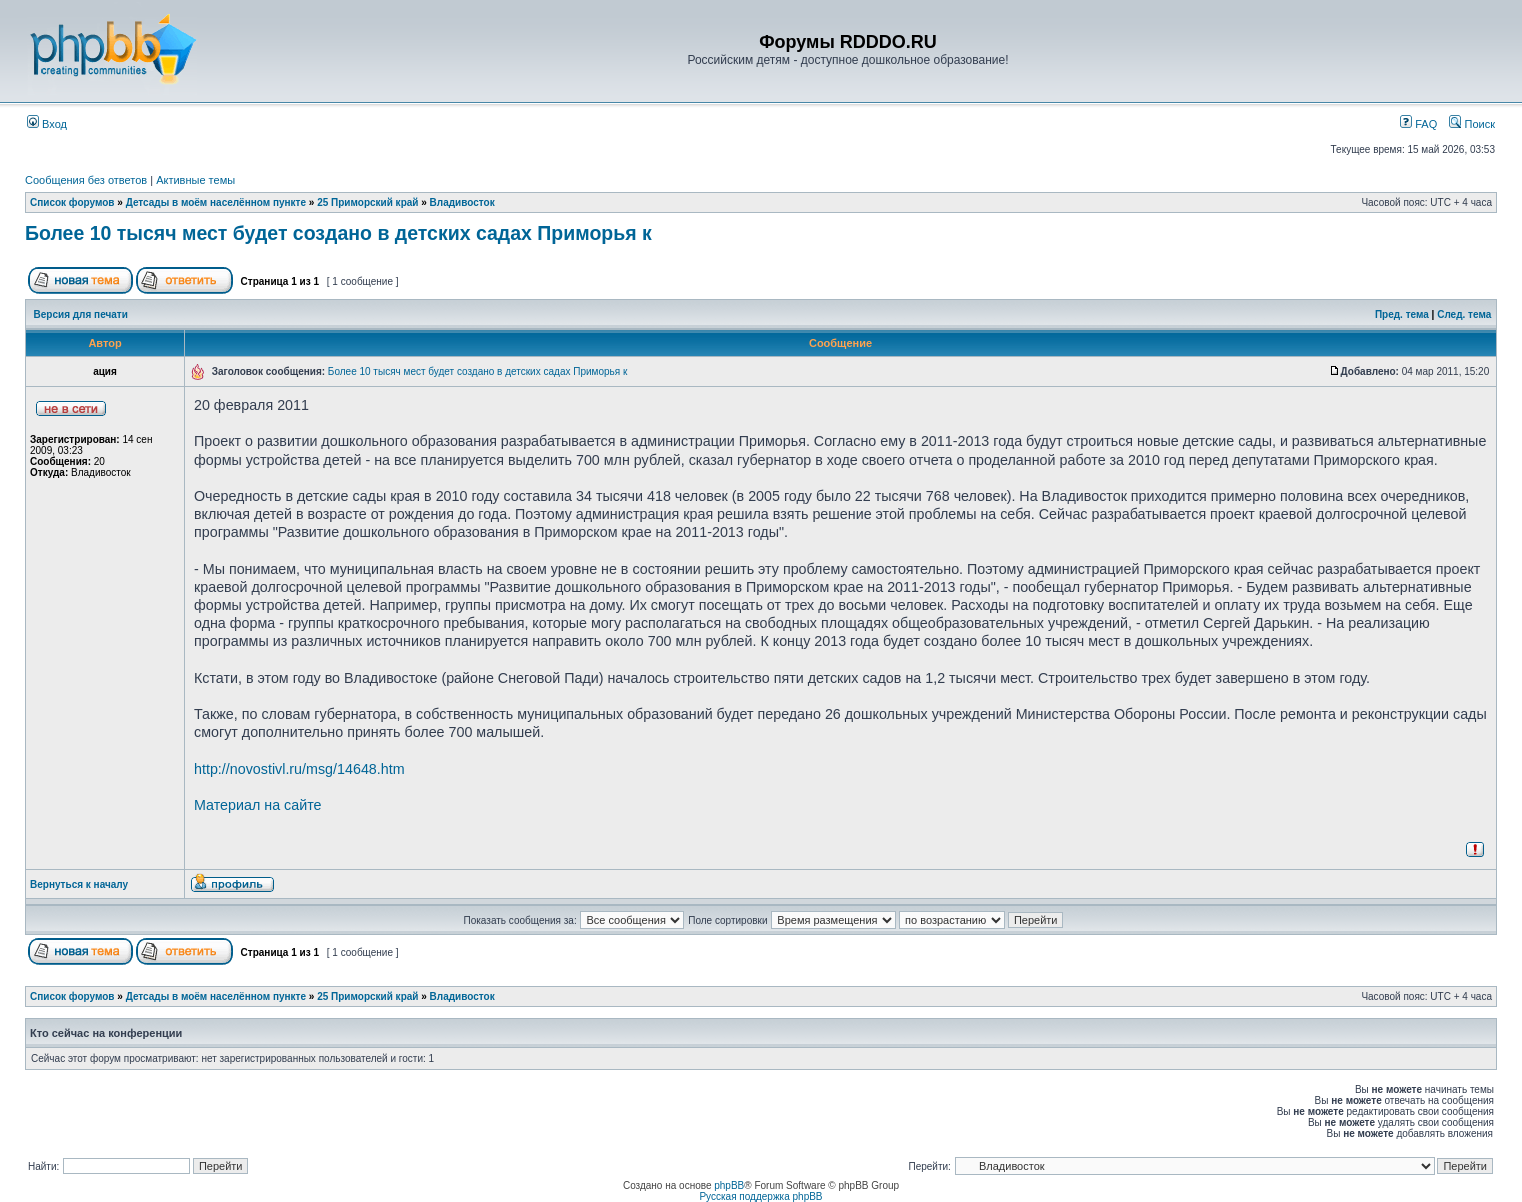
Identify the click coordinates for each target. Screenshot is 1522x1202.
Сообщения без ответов (86, 180)
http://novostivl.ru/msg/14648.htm (299, 769)
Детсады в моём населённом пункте (216, 202)
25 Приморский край (367, 202)
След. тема (1464, 314)
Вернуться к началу (79, 884)
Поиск (1472, 124)
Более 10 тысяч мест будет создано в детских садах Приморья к (338, 233)
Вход (47, 124)
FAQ (1418, 124)
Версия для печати (81, 314)
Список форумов (72, 202)
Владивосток (462, 202)
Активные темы (195, 180)
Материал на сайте (258, 805)
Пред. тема (1402, 314)
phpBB (729, 1185)
